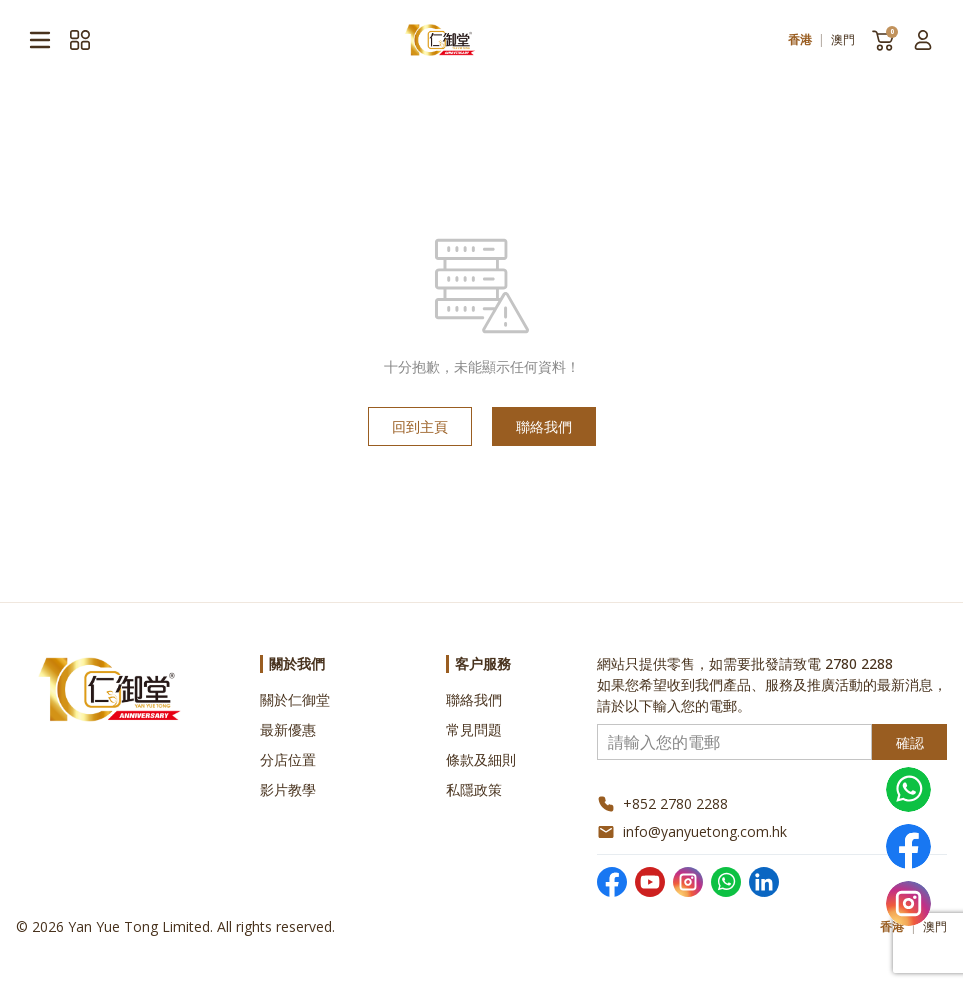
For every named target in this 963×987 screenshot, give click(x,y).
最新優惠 (288, 729)
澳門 (843, 40)
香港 (800, 40)
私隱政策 (474, 789)
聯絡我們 (544, 426)
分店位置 (288, 759)
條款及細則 (481, 759)
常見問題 (474, 729)
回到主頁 (420, 426)
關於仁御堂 (295, 699)
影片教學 (288, 789)
